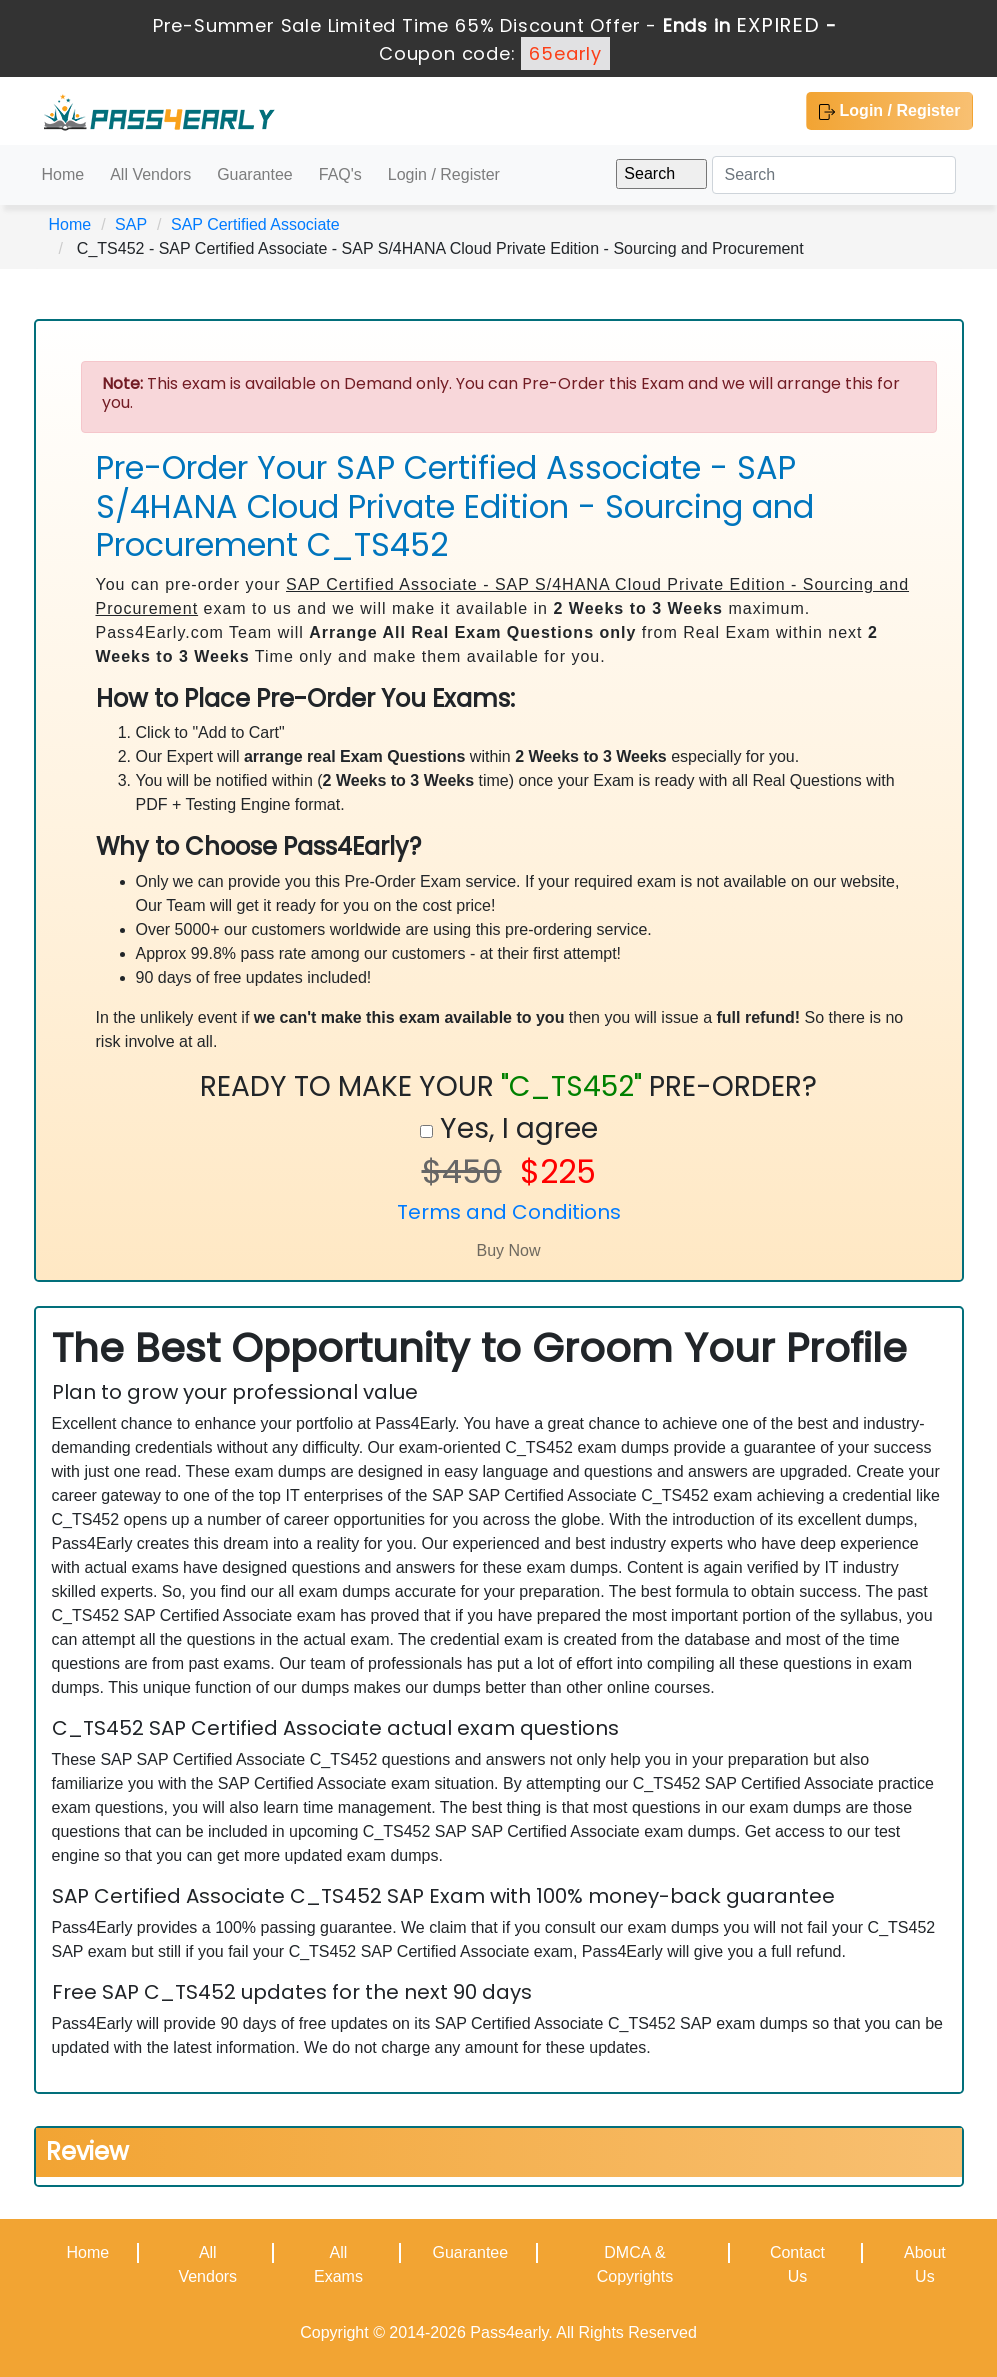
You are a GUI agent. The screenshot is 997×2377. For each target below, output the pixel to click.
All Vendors (150, 174)
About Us (925, 2264)
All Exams (338, 2264)
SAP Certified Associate (255, 224)
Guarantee (255, 174)
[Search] (834, 175)
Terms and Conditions (509, 1212)
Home (63, 174)
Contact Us (797, 2264)
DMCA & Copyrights (635, 2264)
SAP (131, 224)
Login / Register (889, 111)
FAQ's (340, 174)
